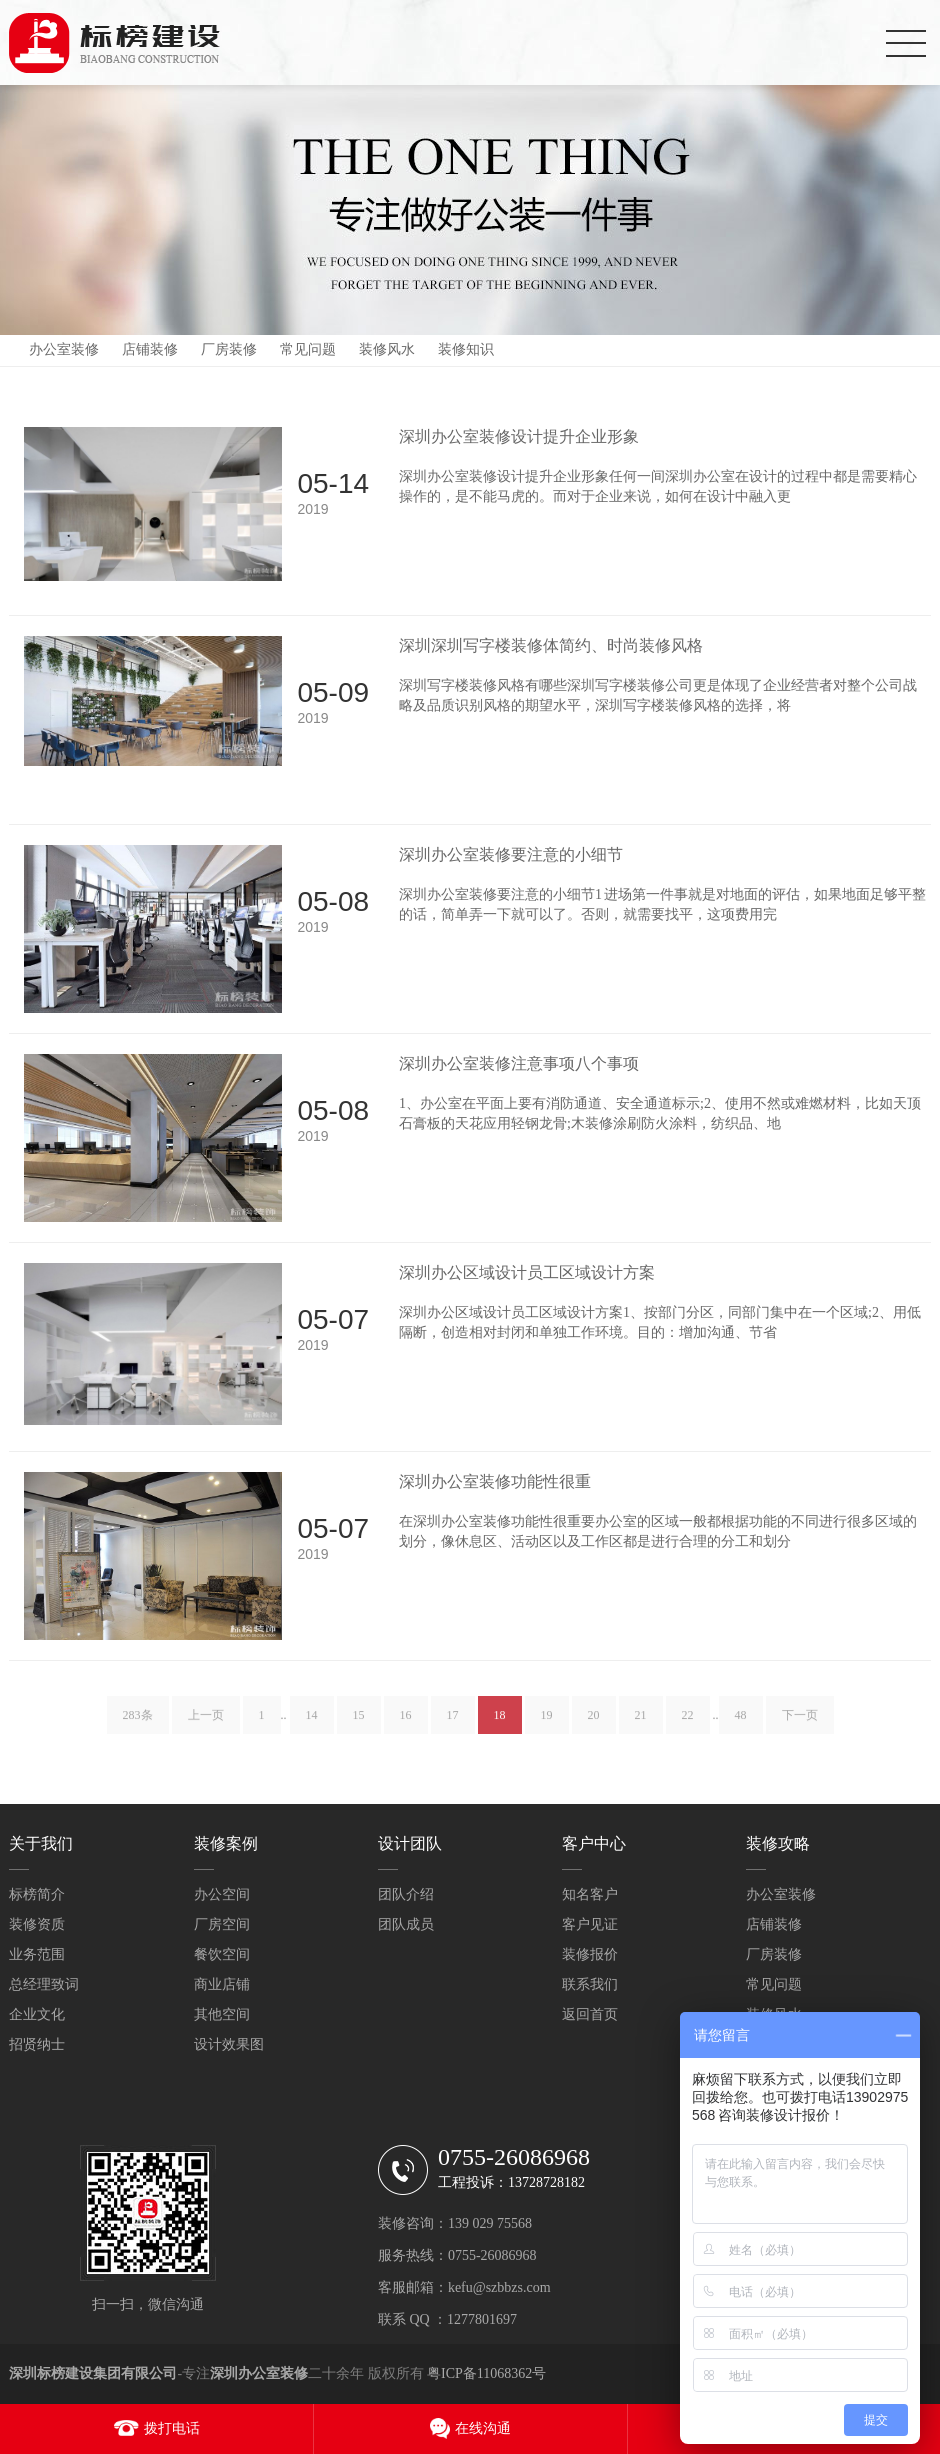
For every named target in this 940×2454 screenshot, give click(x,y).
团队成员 (406, 1924)
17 (453, 1728)
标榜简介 (37, 1894)
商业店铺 (222, 1984)
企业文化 (37, 2014)
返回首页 (590, 2014)
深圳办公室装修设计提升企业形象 (519, 436)
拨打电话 (172, 2428)
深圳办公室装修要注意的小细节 (511, 854)
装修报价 (590, 1954)
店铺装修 (150, 349)
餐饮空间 (222, 1954)
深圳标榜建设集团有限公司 (93, 2373)
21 (641, 1728)
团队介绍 (406, 1894)
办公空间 (222, 1894)
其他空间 (222, 2014)
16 (406, 1728)
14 (312, 1728)
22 (688, 1728)
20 (594, 1728)
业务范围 (37, 1954)
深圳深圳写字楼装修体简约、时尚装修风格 (551, 645)
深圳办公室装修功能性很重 (495, 1481)
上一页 (206, 1728)
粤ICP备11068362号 (486, 2373)
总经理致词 (44, 1984)
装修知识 (466, 349)
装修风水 (387, 349)
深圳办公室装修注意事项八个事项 (519, 1063)
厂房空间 (222, 1924)
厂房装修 (229, 349)
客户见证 (590, 1924)
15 (359, 1728)
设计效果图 (229, 2044)
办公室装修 (64, 349)
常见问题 (308, 349)
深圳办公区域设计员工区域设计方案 (527, 1272)
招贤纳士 (37, 2044)
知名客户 (590, 1894)
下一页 (800, 1728)
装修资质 (37, 1924)
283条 (138, 1728)
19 (547, 1728)
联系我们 (590, 1984)
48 (741, 1728)
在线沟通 (483, 2428)
